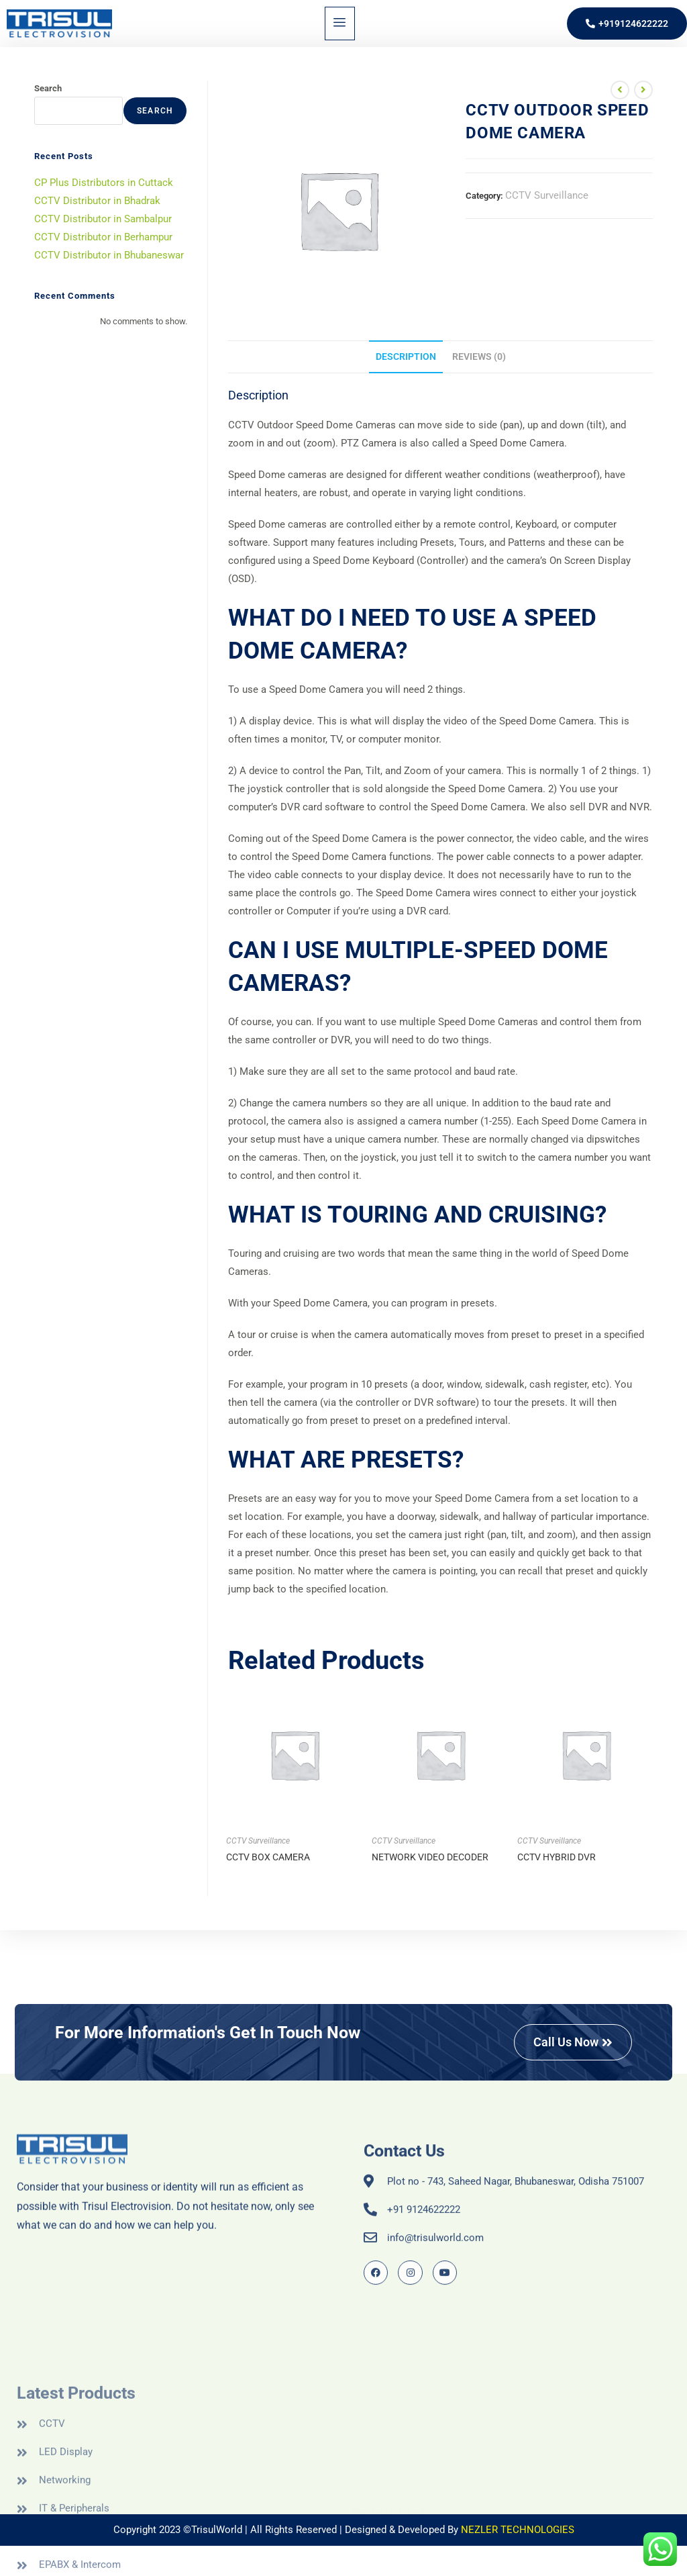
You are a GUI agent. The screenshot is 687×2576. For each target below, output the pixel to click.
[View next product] (643, 90)
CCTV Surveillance (546, 195)
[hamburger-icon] (340, 23)
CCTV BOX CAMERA (268, 1857)
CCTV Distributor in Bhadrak (97, 201)
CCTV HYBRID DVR (556, 1857)
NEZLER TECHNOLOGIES (517, 2530)
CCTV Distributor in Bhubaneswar (109, 255)
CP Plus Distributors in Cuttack (103, 183)
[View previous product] (620, 90)
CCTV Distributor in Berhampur (103, 237)
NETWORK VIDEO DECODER (430, 1857)
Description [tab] (406, 356)
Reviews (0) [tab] (479, 356)
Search (48, 88)
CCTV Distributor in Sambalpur (103, 219)
